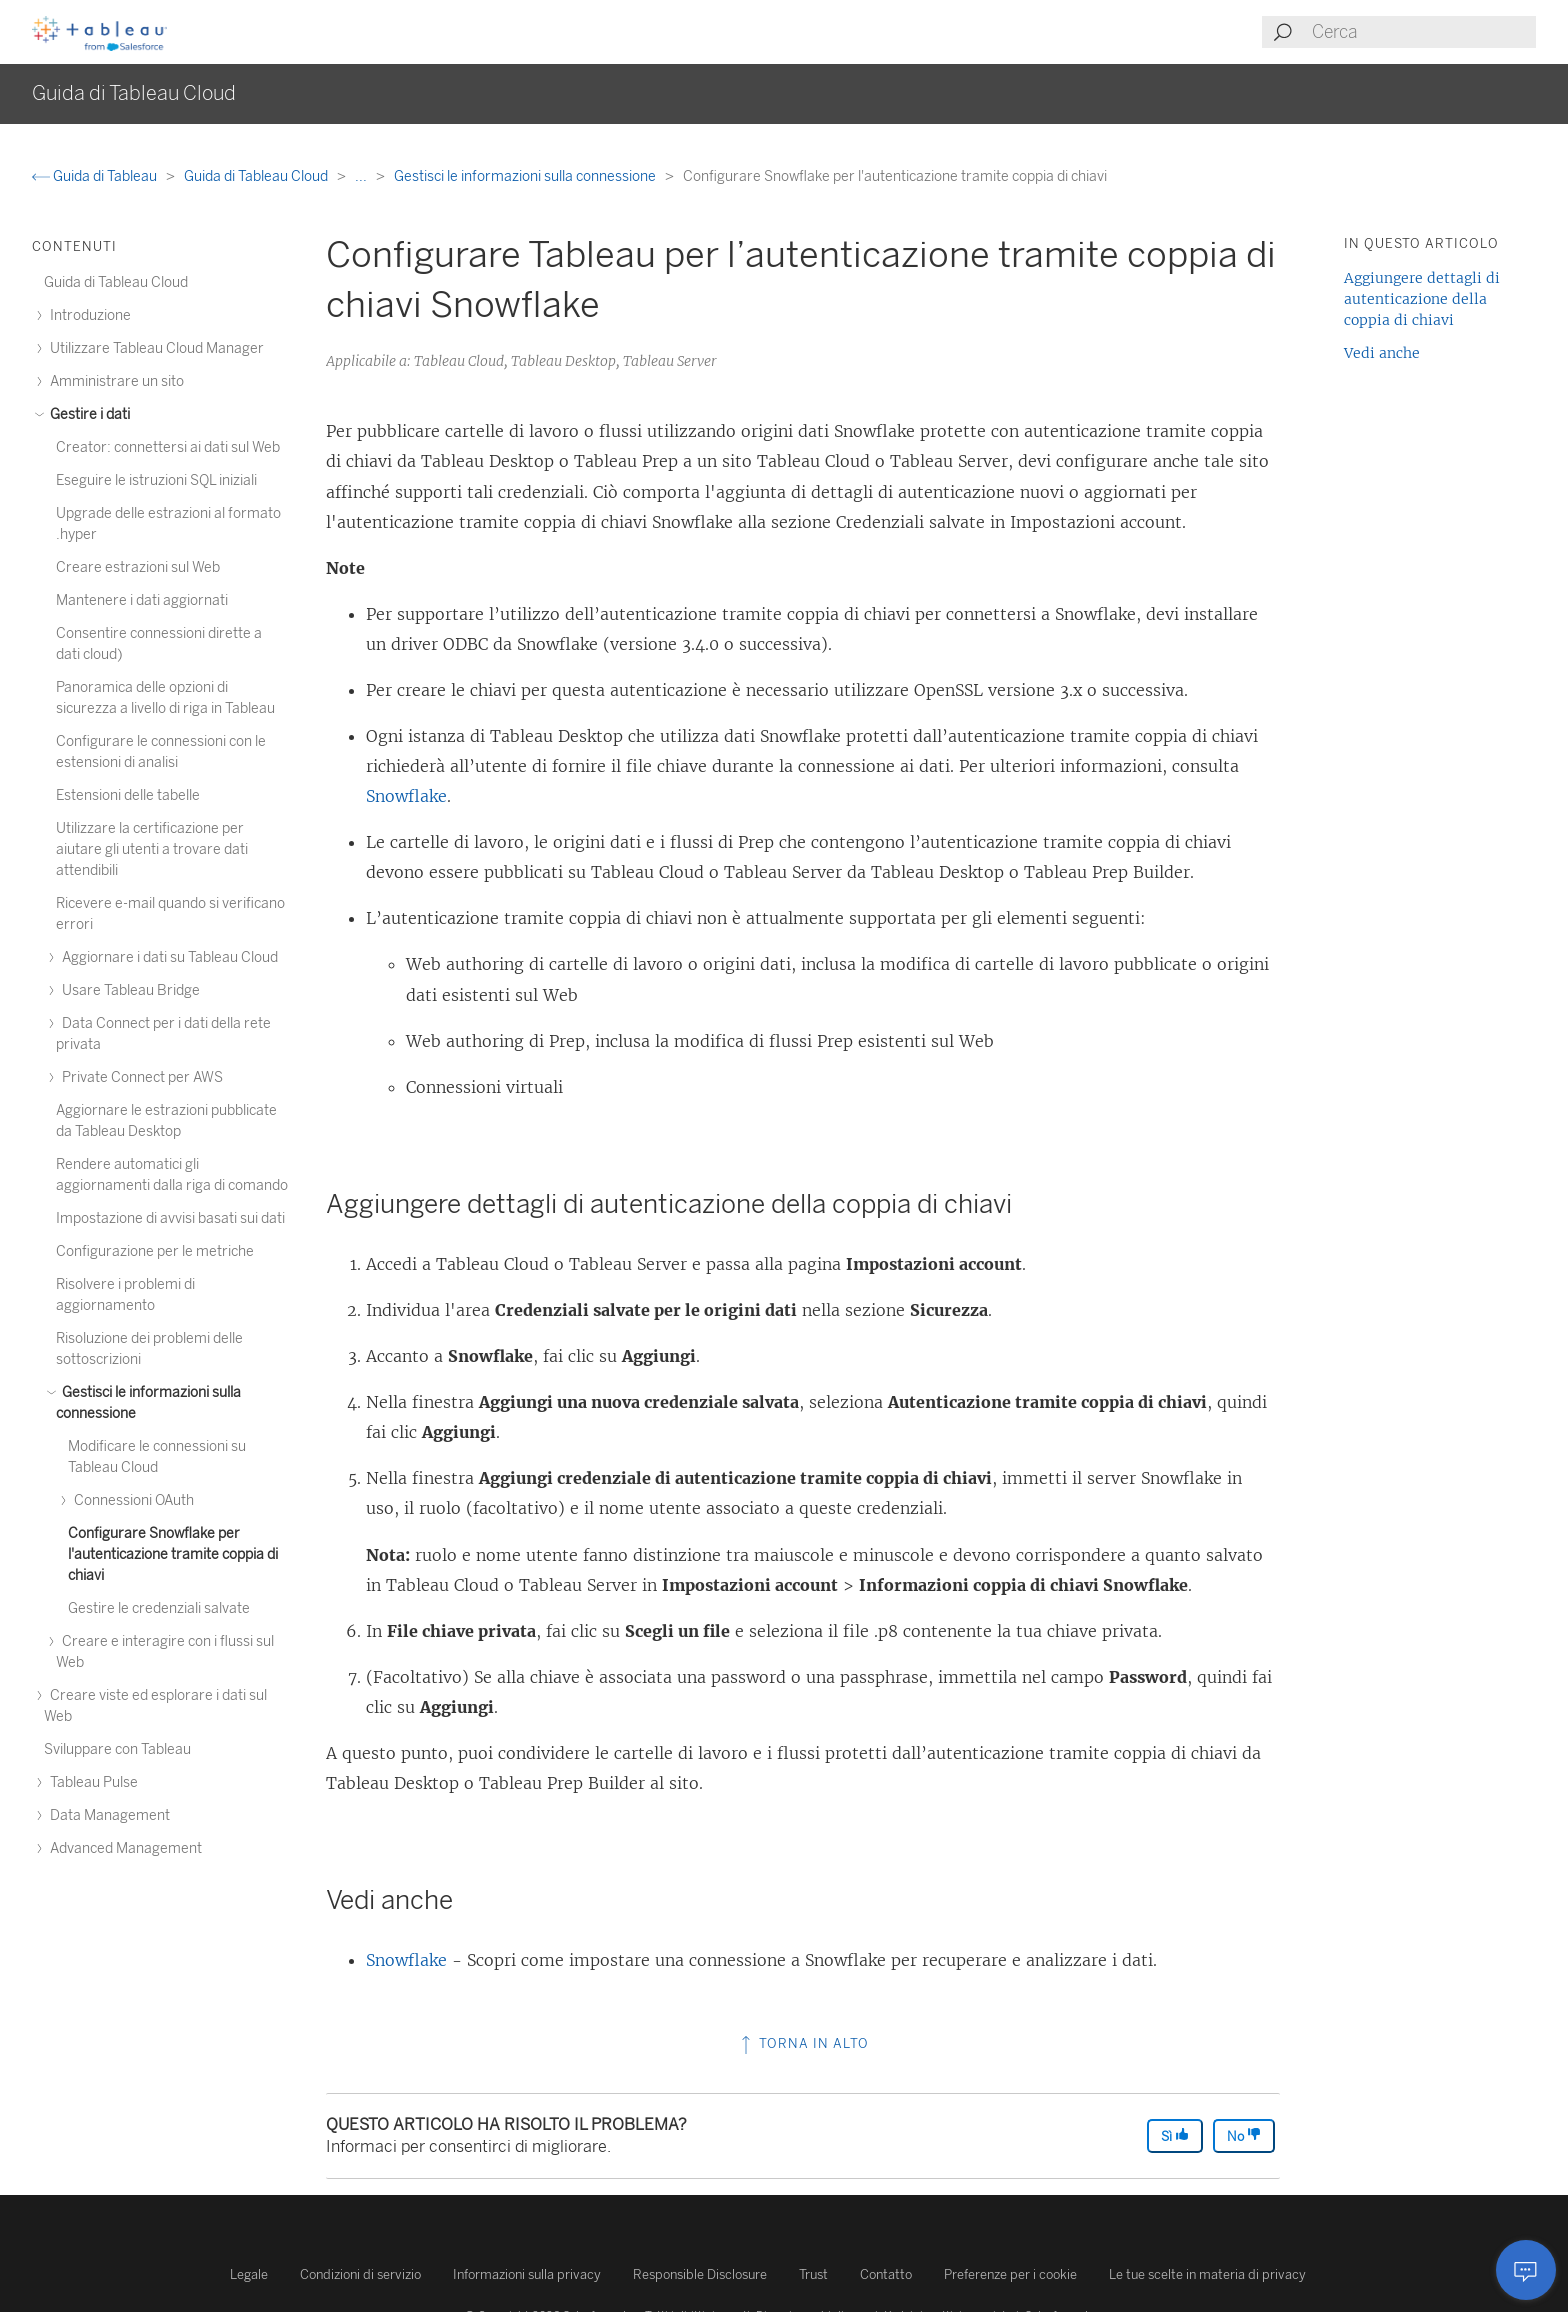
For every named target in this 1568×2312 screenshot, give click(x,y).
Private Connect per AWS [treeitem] (139, 1077)
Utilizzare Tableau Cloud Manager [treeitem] (154, 348)
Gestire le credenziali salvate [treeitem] (159, 1608)
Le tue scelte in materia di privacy (1207, 2274)
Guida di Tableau (96, 176)
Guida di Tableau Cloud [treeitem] (116, 282)
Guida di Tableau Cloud (257, 176)
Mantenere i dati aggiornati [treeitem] (142, 600)
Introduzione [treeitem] (87, 315)
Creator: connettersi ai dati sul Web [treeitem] (168, 447)
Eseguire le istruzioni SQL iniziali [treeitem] (156, 480)
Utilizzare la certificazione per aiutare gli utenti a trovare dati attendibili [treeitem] (152, 849)
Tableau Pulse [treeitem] (91, 1782)
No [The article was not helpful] (1244, 2135)
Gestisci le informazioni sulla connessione (526, 176)
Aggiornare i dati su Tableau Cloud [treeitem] (167, 957)
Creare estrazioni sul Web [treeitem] (138, 567)
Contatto (886, 2274)
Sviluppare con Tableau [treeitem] (117, 1749)
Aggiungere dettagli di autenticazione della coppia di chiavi (1422, 299)
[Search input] (1423, 32)
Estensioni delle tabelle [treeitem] (128, 795)
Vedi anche (1382, 353)
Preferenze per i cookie (1010, 2274)
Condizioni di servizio (360, 2274)
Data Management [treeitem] (107, 1815)
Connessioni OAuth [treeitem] (131, 1500)
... (362, 176)
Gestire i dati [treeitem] (87, 414)
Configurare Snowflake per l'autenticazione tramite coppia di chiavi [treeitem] (173, 1554)
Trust (813, 2274)
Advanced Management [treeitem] (123, 1848)
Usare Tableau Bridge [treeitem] (128, 990)
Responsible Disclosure (700, 2274)
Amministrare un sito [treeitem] (114, 381)
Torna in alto (803, 2043)
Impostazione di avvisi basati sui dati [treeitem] (170, 1218)
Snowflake (406, 796)
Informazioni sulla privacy (527, 2274)
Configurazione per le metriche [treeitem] (155, 1251)
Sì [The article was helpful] (1175, 2135)
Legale (249, 2274)
